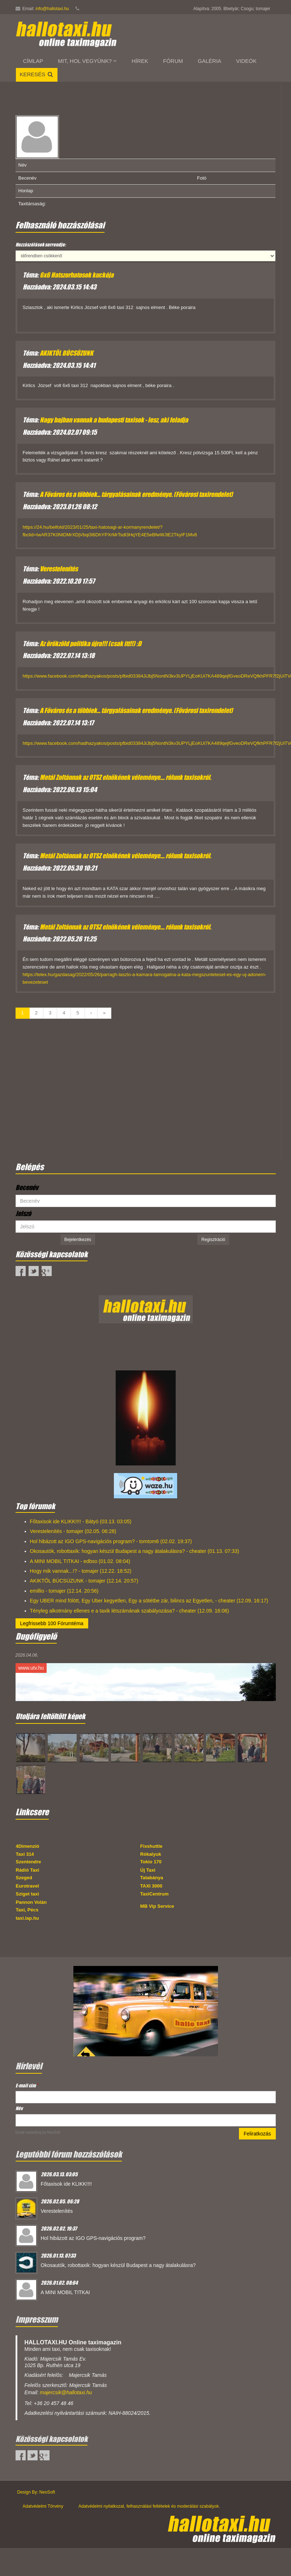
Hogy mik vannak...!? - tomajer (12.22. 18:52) (81, 1571)
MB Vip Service (157, 1906)
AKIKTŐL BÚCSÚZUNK (66, 353)
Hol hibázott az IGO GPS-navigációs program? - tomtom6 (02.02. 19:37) (111, 1541)
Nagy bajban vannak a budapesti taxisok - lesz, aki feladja (114, 420)
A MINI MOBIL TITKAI (65, 2292)
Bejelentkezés (77, 1239)
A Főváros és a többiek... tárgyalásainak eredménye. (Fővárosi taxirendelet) (136, 494)
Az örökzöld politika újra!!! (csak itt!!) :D (90, 644)
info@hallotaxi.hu (52, 8)
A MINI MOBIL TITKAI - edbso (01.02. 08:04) (80, 1561)
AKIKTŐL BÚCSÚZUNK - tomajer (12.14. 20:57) (84, 1581)
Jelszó (23, 1214)
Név (19, 2108)
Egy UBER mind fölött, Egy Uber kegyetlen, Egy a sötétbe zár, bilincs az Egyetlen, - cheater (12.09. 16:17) (149, 1600)
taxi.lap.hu (27, 1918)
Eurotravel (27, 1886)
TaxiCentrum (154, 1894)
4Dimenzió (27, 1846)
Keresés (37, 74)
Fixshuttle (151, 1846)
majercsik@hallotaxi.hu (66, 2392)
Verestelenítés (59, 569)
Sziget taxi (27, 1894)
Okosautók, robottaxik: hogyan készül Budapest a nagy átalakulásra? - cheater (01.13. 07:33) (134, 1551)
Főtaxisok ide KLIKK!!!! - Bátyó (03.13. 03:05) (81, 1521)
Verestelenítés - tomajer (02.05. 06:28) (73, 1531)
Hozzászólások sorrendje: (41, 244)
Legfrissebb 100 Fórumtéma (52, 1623)
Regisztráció (213, 1239)
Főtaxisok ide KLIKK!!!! (66, 2184)
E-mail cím (27, 2085)
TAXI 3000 (151, 1886)
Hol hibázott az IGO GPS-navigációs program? (93, 2238)
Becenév (27, 1188)
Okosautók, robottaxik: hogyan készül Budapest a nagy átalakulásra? (118, 2265)
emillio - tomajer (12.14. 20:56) (64, 1591)
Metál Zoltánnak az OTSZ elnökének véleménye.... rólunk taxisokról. (125, 777)
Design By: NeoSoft (36, 2492)
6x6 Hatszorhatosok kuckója (77, 275)
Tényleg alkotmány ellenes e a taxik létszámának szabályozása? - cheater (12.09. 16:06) (129, 1611)
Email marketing (29, 2132)
